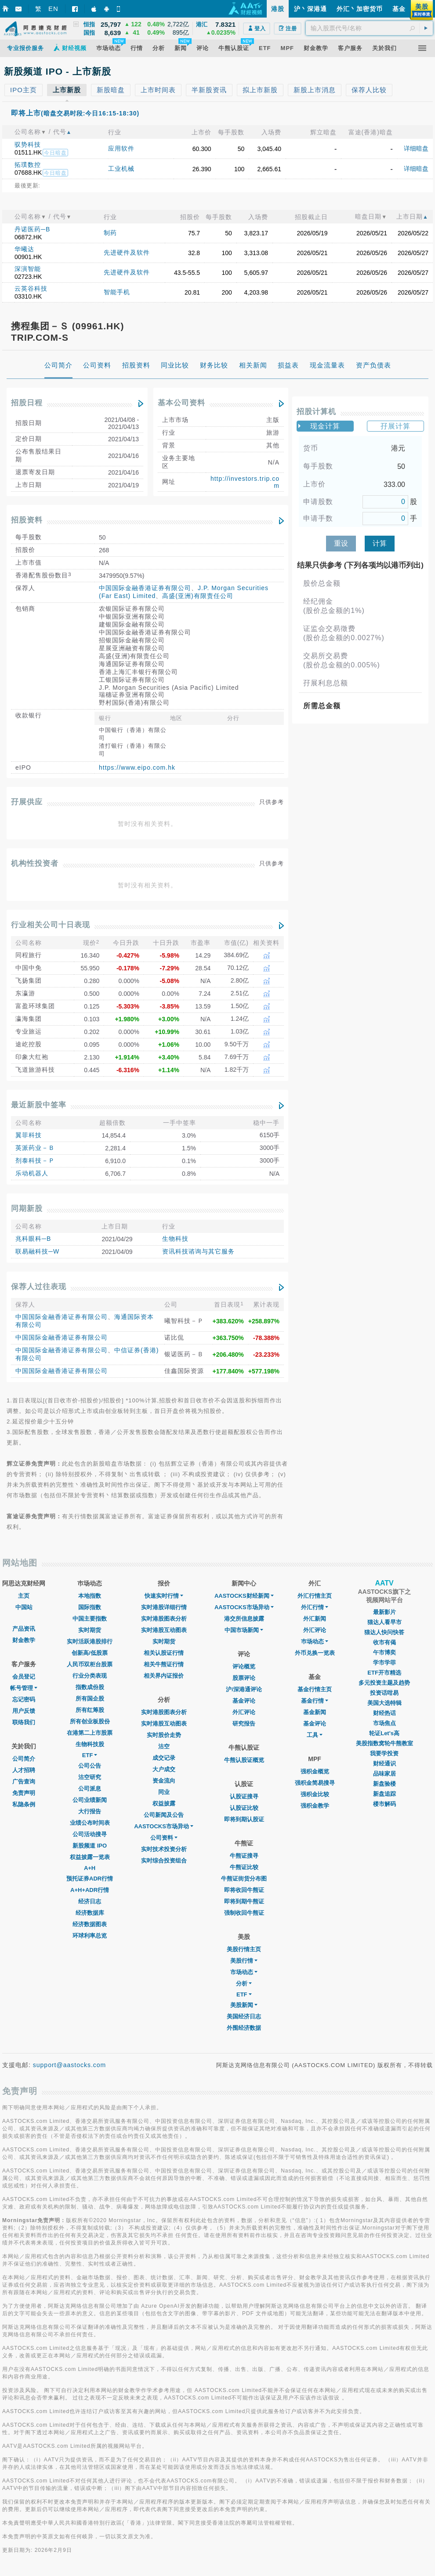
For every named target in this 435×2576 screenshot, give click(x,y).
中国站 (24, 1607)
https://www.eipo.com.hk (137, 767)
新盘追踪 (384, 1794)
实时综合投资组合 (164, 1860)
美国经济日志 (244, 2016)
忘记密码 (23, 1699)
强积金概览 (315, 1771)
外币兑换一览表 (315, 1653)
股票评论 (243, 1678)
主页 (23, 1595)
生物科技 (175, 1238)
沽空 (164, 1746)
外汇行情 (314, 1607)
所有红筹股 (90, 1710)
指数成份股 (90, 1687)
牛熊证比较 (244, 1867)
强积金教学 (315, 1805)
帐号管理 (23, 1688)
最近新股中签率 (38, 1105)
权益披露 (163, 1803)
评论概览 (243, 1666)
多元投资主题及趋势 (384, 1682)
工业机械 (121, 168)
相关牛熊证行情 (164, 1664)
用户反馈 (23, 1711)
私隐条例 (23, 1804)
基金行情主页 (314, 1689)
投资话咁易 (384, 1693)
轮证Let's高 (384, 1733)
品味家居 (384, 1773)
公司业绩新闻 (89, 1800)
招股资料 (27, 520)
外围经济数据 (244, 2028)
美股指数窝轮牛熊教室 (384, 1743)
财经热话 (384, 1713)
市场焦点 (384, 1723)
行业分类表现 (89, 1675)
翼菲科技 (28, 1134)
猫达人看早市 (384, 1622)
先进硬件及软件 (127, 252)
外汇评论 (243, 1712)
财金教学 (23, 1640)
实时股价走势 (164, 1735)
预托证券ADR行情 (89, 1878)
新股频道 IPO (89, 1845)
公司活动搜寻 (89, 1834)
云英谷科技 (30, 288)
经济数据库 (90, 1912)
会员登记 (23, 1676)
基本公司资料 (181, 403)
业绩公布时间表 (90, 1822)
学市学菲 (384, 1662)
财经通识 (384, 1763)
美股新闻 (243, 2005)
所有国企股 (90, 1698)
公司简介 (23, 1758)
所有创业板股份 (90, 1721)
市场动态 (243, 1972)
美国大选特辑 (384, 1703)
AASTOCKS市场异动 (163, 1826)
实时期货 (89, 1630)
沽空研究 (89, 1777)
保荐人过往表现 (38, 1287)
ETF (90, 1755)
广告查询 (23, 1781)
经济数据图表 (89, 1924)
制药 (110, 232)
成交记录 (163, 1758)
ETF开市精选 (384, 1672)
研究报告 (243, 1723)
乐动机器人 (31, 1173)
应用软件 (121, 148)
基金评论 (243, 1700)
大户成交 (163, 1769)
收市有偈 (384, 1642)
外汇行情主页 (314, 1595)
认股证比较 (244, 1808)
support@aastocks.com (69, 2064)
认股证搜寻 (244, 1796)
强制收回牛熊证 (244, 1912)
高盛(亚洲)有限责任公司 (197, 595)
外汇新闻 (314, 1618)
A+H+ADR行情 (89, 1890)
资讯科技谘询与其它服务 (198, 1251)
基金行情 (314, 1700)
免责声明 (23, 1793)
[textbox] (369, 28)
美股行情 (243, 1960)
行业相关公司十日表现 (50, 925)
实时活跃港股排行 (89, 1641)
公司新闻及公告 (164, 1815)
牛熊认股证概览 (244, 1760)
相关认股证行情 (164, 1653)
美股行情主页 (244, 1949)
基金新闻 (314, 1712)
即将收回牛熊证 (244, 1890)
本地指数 (89, 1595)
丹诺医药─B (32, 229)
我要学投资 (384, 1753)
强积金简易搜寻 (315, 1783)
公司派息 (89, 1788)
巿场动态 (314, 1641)
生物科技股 (90, 1744)
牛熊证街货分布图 (244, 1878)
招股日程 (27, 403)
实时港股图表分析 (164, 1618)
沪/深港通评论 (244, 1689)
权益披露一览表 (90, 1857)
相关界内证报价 (164, 1675)
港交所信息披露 (244, 1618)
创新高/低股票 (90, 1653)
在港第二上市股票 (89, 1732)
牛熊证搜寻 (244, 1855)
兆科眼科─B (33, 1238)
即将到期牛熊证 (244, 1901)
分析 (244, 1983)
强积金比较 (315, 1794)
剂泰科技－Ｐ (35, 1160)
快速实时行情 (164, 1595)
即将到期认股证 (244, 1819)
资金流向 (163, 1780)
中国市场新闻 (244, 1630)
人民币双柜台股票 (89, 1664)
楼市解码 (384, 1804)
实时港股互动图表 (164, 1630)
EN (53, 8)
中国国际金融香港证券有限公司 (145, 587)
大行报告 (89, 1811)
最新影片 (384, 1612)
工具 (315, 1735)
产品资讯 (23, 1628)
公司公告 (89, 1765)
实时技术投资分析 (164, 1849)
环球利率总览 (89, 1935)
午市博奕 (384, 1652)
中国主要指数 (89, 1618)
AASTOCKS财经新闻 (244, 1595)
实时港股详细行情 (164, 1607)
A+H (89, 1868)
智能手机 (117, 291)
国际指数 (89, 1607)
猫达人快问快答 (384, 1632)
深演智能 (27, 268)
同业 (164, 1792)
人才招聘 (23, 1770)
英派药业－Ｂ (35, 1147)
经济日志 (89, 1901)
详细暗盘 (416, 148)
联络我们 (23, 1722)
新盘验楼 (384, 1783)
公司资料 (164, 1837)
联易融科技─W (37, 1251)
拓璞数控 (27, 164)
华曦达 (24, 248)
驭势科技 (27, 144)
